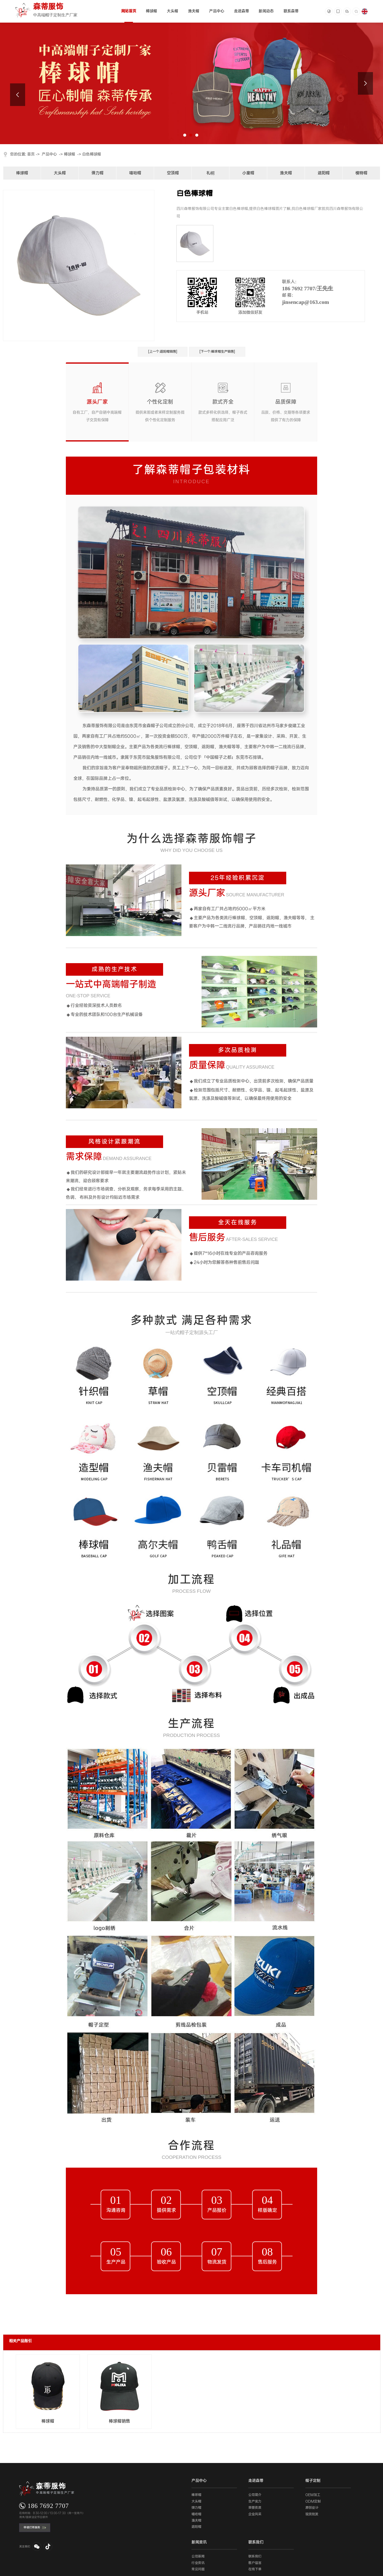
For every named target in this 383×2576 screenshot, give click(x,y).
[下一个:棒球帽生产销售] (217, 352)
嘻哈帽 (135, 173)
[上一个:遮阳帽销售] (162, 352)
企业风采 (254, 2514)
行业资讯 (198, 2563)
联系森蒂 (291, 11)
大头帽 (172, 11)
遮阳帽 (324, 173)
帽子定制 (312, 2480)
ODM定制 (313, 2501)
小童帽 (248, 173)
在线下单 (254, 2569)
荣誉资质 (254, 2508)
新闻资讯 (199, 2542)
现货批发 (311, 2514)
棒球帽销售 (119, 2421)
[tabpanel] (191, 83)
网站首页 (128, 11)
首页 (31, 154)
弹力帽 (97, 173)
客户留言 (254, 2563)
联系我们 (255, 2542)
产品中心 (216, 11)
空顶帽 (173, 173)
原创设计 (311, 2508)
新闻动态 (266, 11)
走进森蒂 (241, 11)
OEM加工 (312, 2495)
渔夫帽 (193, 11)
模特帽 (361, 173)
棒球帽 (151, 11)
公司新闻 (198, 2556)
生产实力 (254, 2501)
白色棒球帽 (91, 154)
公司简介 (254, 2495)
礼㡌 (210, 173)
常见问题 (198, 2569)
